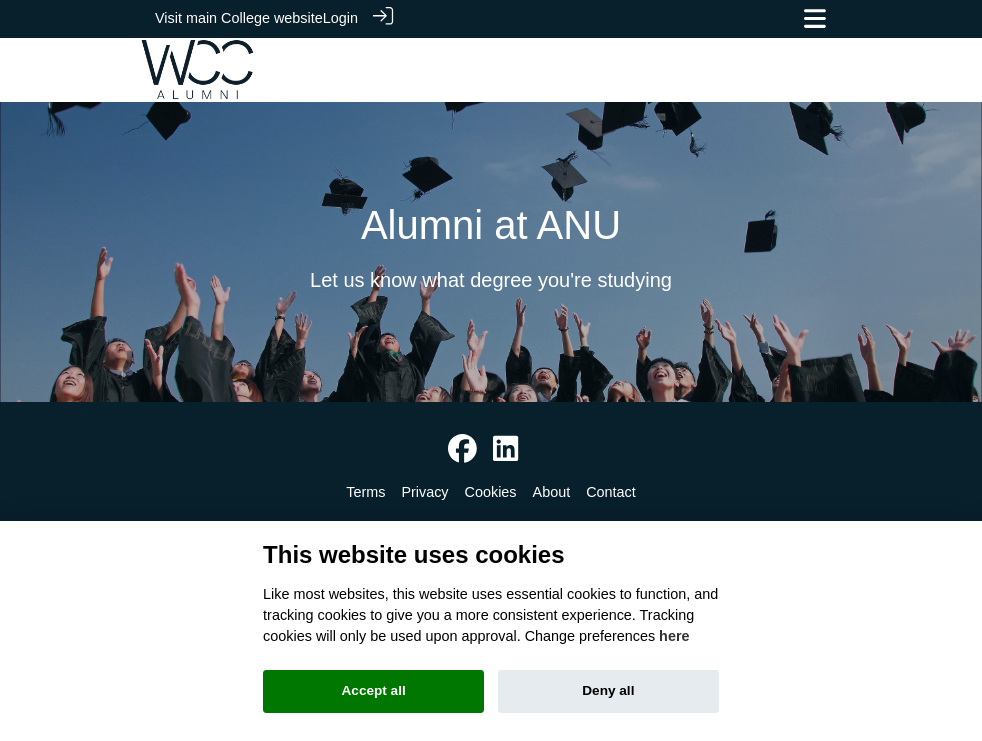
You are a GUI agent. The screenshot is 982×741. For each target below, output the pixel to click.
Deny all (608, 690)
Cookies (491, 491)
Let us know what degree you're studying (491, 279)
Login (340, 18)
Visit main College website (239, 18)
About (552, 491)
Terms (365, 491)
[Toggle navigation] (815, 18)
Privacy (424, 491)
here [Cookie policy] (674, 636)
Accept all (374, 690)
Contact (611, 491)
